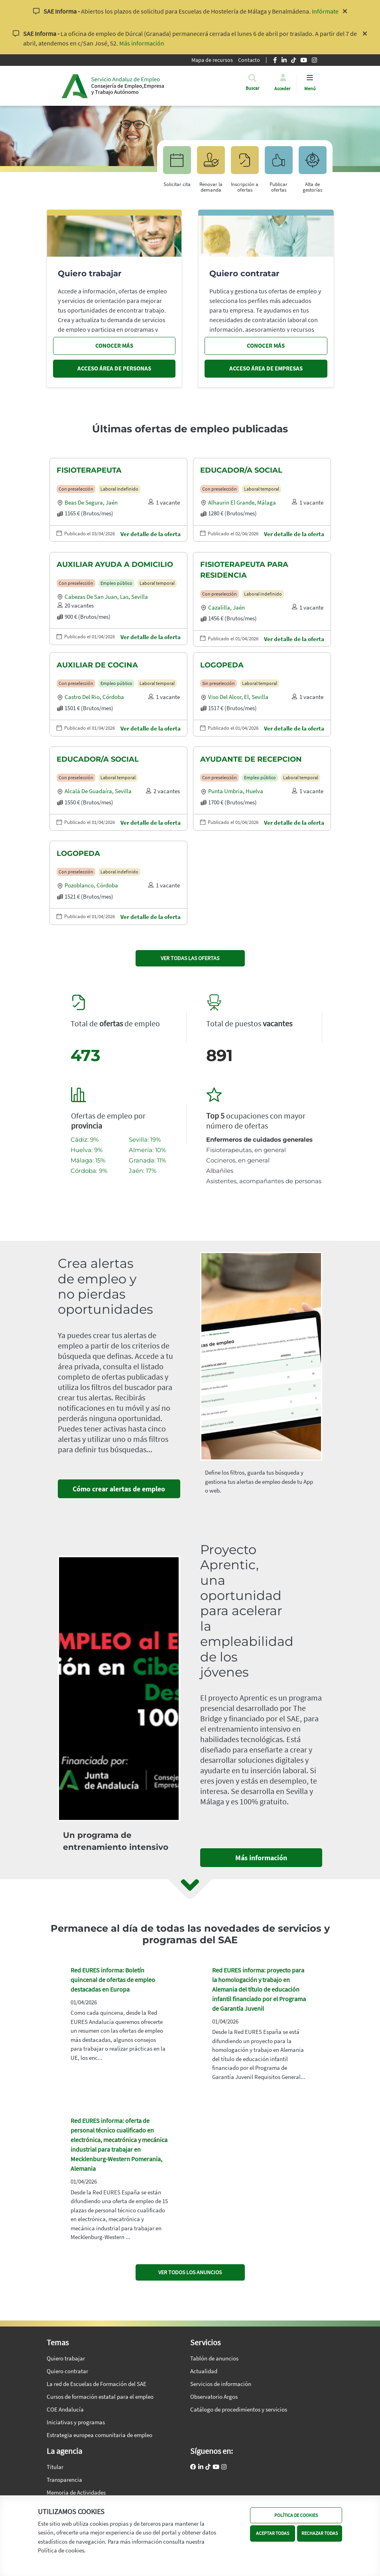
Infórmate (325, 11)
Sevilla (139, 596)
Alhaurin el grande (231, 502)
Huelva (254, 791)
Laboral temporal (261, 489)
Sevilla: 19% (145, 1139)
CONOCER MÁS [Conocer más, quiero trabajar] (114, 345)
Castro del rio (82, 697)
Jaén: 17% (142, 1170)
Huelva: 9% (86, 1150)
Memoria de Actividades (76, 2492)
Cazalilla (219, 607)
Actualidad (203, 2371)
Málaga (266, 502)
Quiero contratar (67, 2371)
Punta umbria (225, 791)
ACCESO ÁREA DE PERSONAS (114, 368)
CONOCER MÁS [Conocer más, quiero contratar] (266, 345)
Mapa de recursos (212, 59)
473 (85, 1055)
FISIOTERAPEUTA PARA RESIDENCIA (244, 570)
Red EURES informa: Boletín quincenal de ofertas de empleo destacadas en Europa (113, 1979)
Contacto (249, 59)
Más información (141, 43)
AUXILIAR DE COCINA (97, 665)
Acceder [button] (282, 88)
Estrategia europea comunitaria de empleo (99, 2435)
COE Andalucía (65, 2409)
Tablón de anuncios (214, 2358)
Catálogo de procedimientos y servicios (238, 2409)
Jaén (112, 502)
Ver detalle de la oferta (150, 534)
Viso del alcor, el (228, 697)
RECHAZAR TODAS (319, 2533)
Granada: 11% (147, 1160)
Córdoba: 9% (89, 1170)
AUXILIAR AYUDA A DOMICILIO (115, 564)
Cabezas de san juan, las (96, 596)
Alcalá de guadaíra (88, 791)
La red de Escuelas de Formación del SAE (96, 2384)
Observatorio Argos (214, 2396)
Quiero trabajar (66, 2358)
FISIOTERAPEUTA (89, 470)
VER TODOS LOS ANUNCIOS (190, 2272)
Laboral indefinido (119, 489)
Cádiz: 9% (84, 1139)
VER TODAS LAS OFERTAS (190, 958)
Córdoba (113, 697)
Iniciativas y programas (76, 2422)
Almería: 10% (147, 1150)
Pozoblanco (79, 885)
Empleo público (116, 583)
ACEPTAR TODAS (272, 2533)
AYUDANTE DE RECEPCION (251, 759)
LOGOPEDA (222, 665)
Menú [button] (310, 88)
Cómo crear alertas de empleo (119, 1488)
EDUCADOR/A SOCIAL (241, 470)
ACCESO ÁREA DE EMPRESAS (266, 368)
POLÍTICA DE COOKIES (296, 2515)
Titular (55, 2467)
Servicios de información (220, 2384)
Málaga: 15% (88, 1160)
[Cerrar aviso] (345, 11)
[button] (252, 88)
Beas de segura (84, 502)
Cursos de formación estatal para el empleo (100, 2396)
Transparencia (64, 2479)
